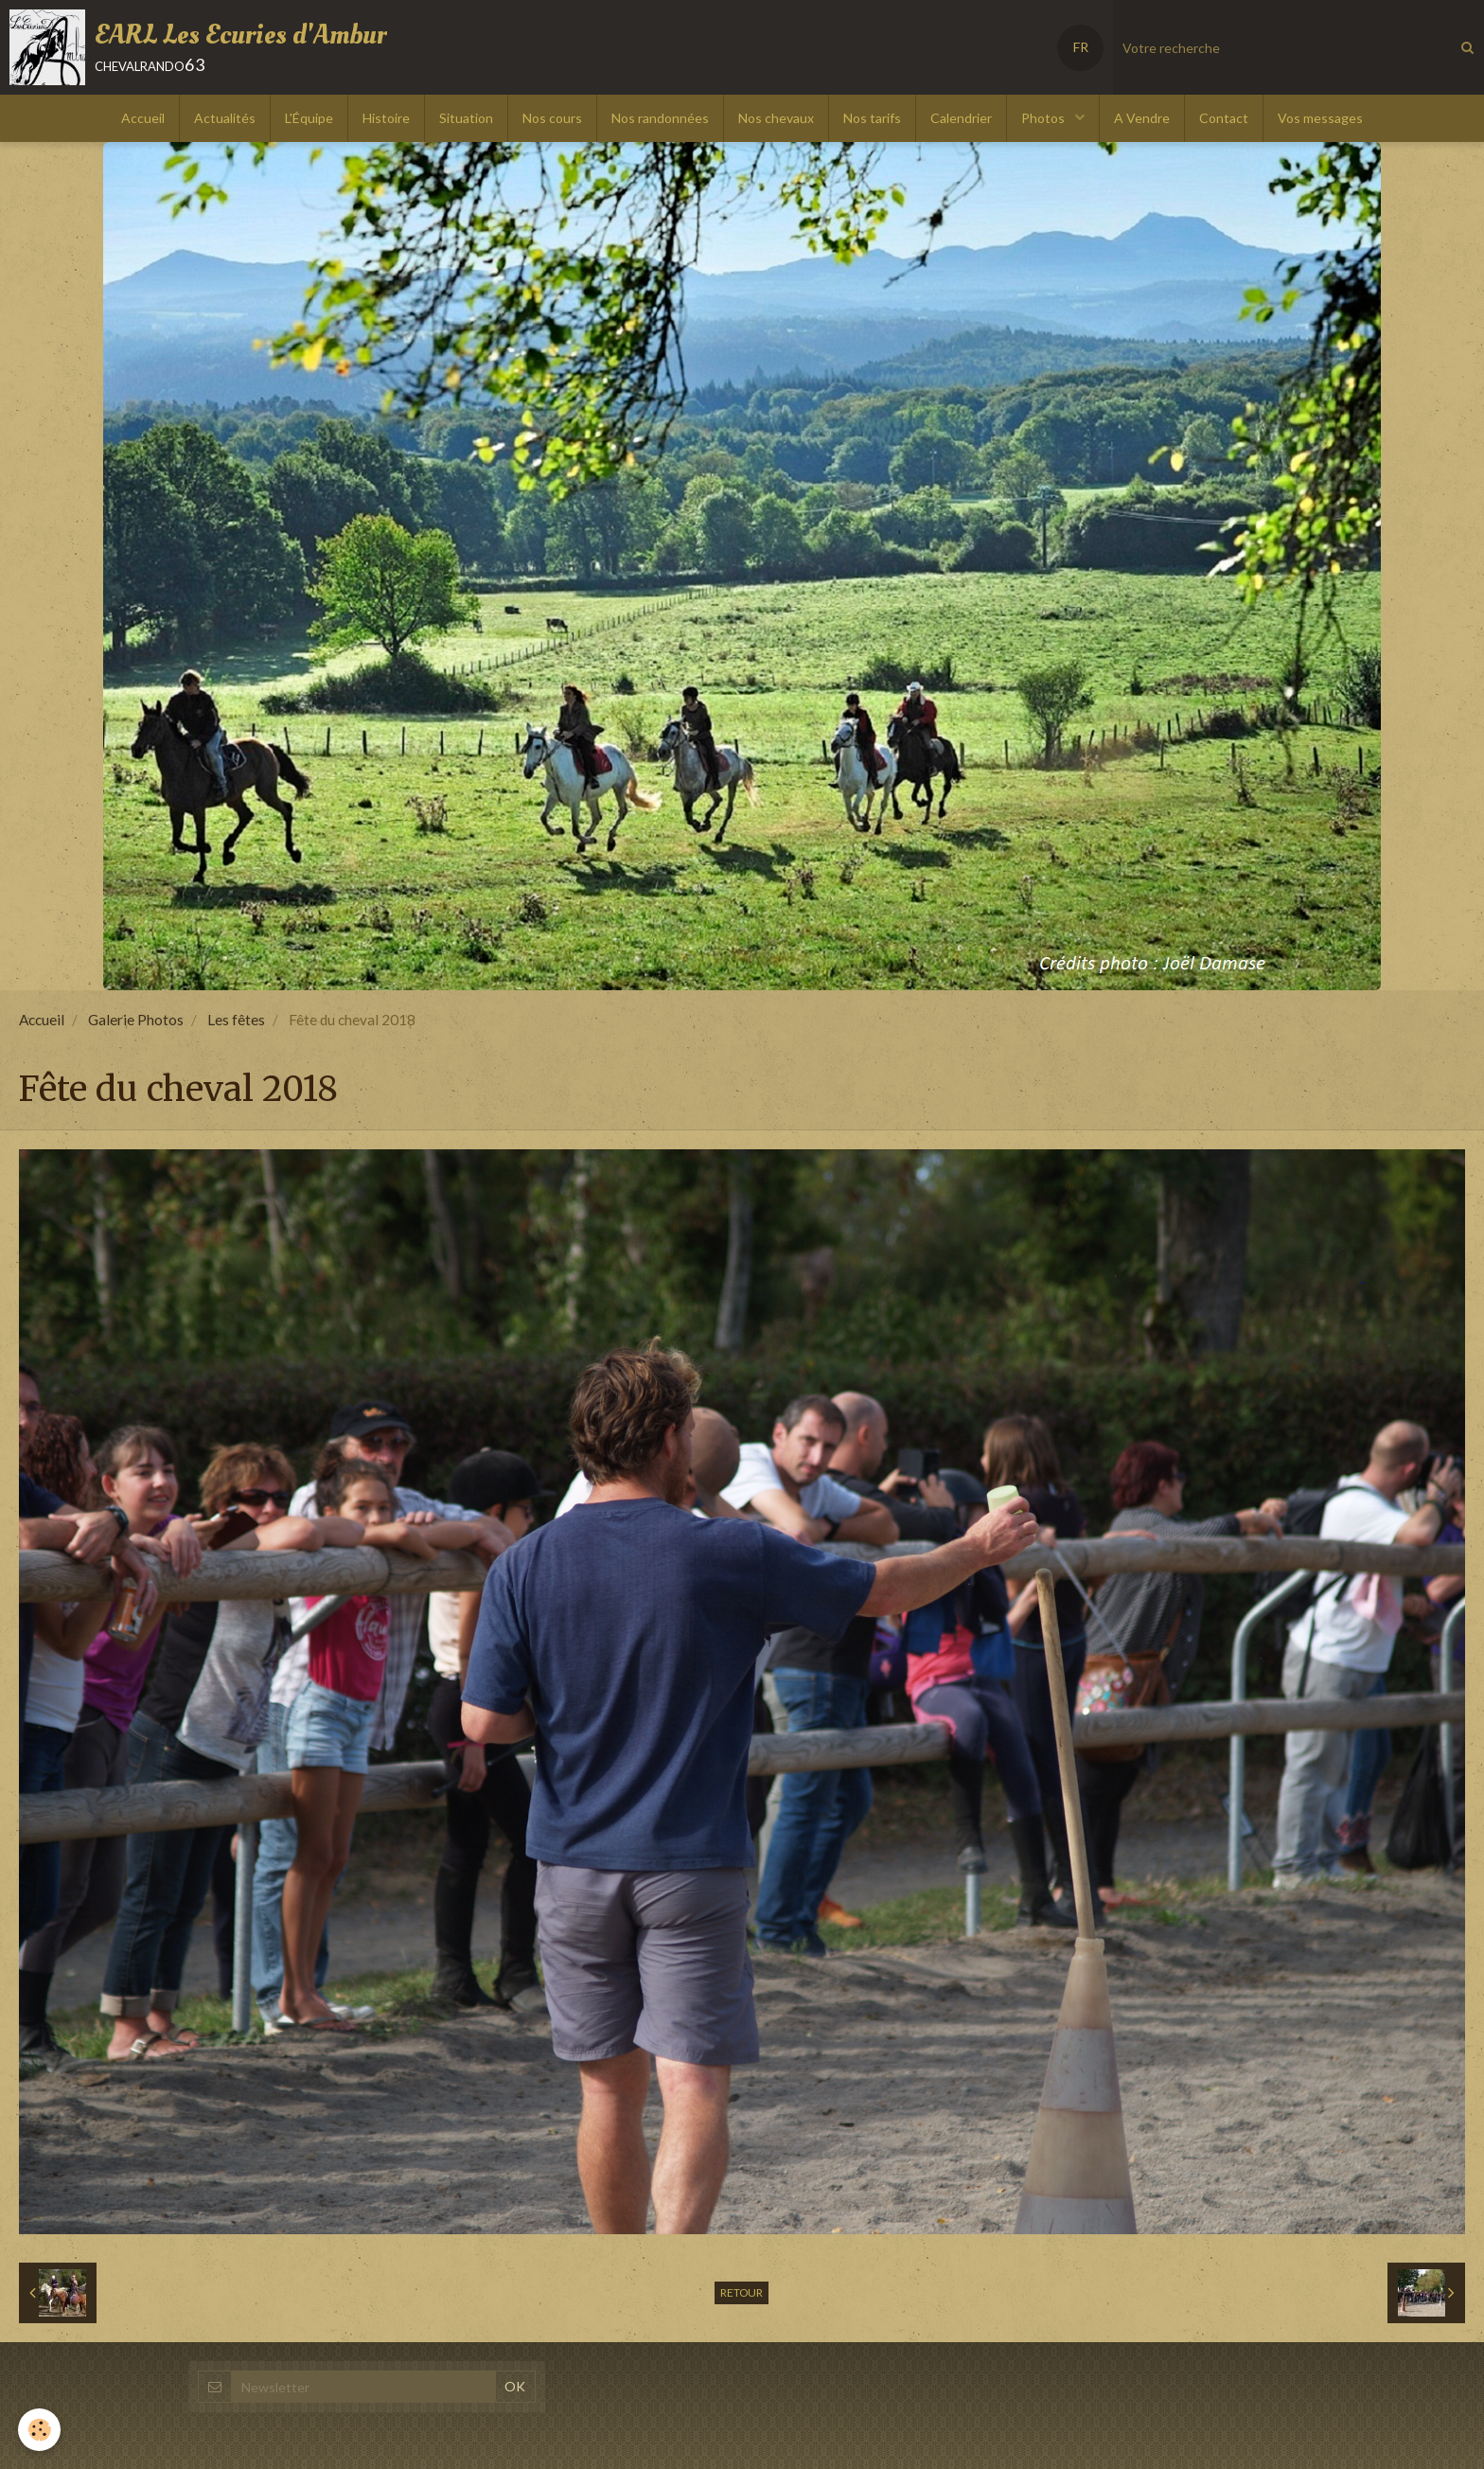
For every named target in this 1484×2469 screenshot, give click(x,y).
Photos (1044, 118)
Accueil (143, 118)
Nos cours (552, 118)
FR (1080, 47)
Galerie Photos (136, 1019)
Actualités (225, 118)
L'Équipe (309, 118)
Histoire (386, 118)
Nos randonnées (660, 118)
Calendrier (961, 118)
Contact (1223, 118)
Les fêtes (236, 1019)
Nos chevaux (776, 118)
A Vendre (1142, 118)
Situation (466, 118)
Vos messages (1320, 118)
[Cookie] (40, 2429)
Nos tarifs (872, 118)
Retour (741, 2292)
